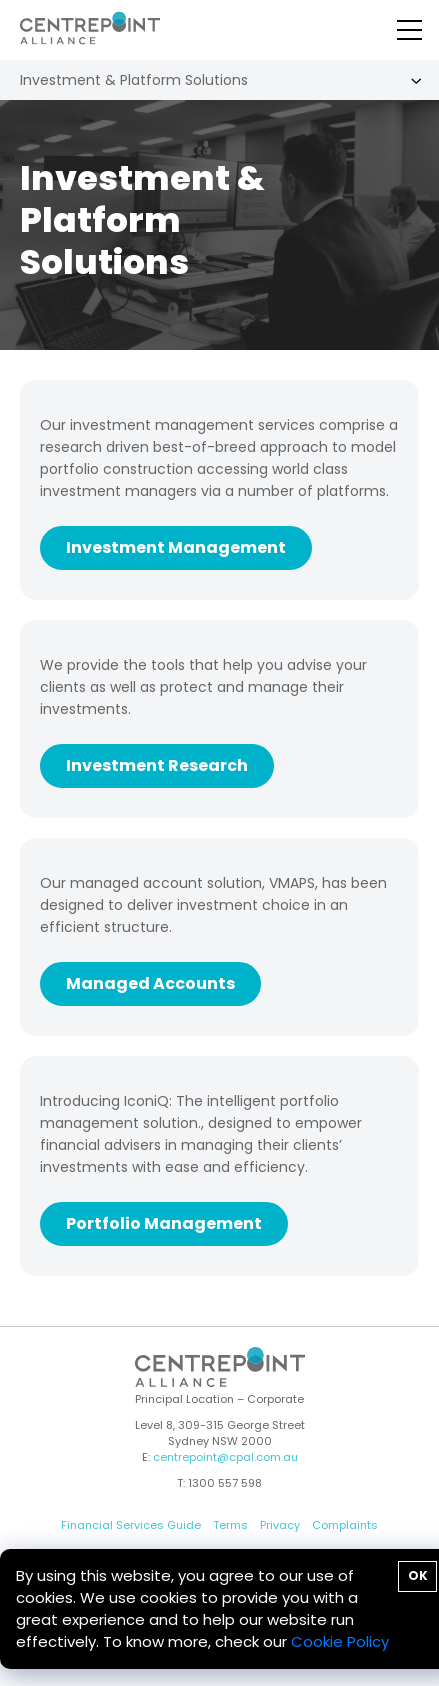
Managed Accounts (150, 983)
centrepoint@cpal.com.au (225, 1457)
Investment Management (176, 547)
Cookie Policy (340, 1641)
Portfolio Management (164, 1223)
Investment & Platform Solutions (134, 80)
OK (418, 1575)
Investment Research (157, 765)
